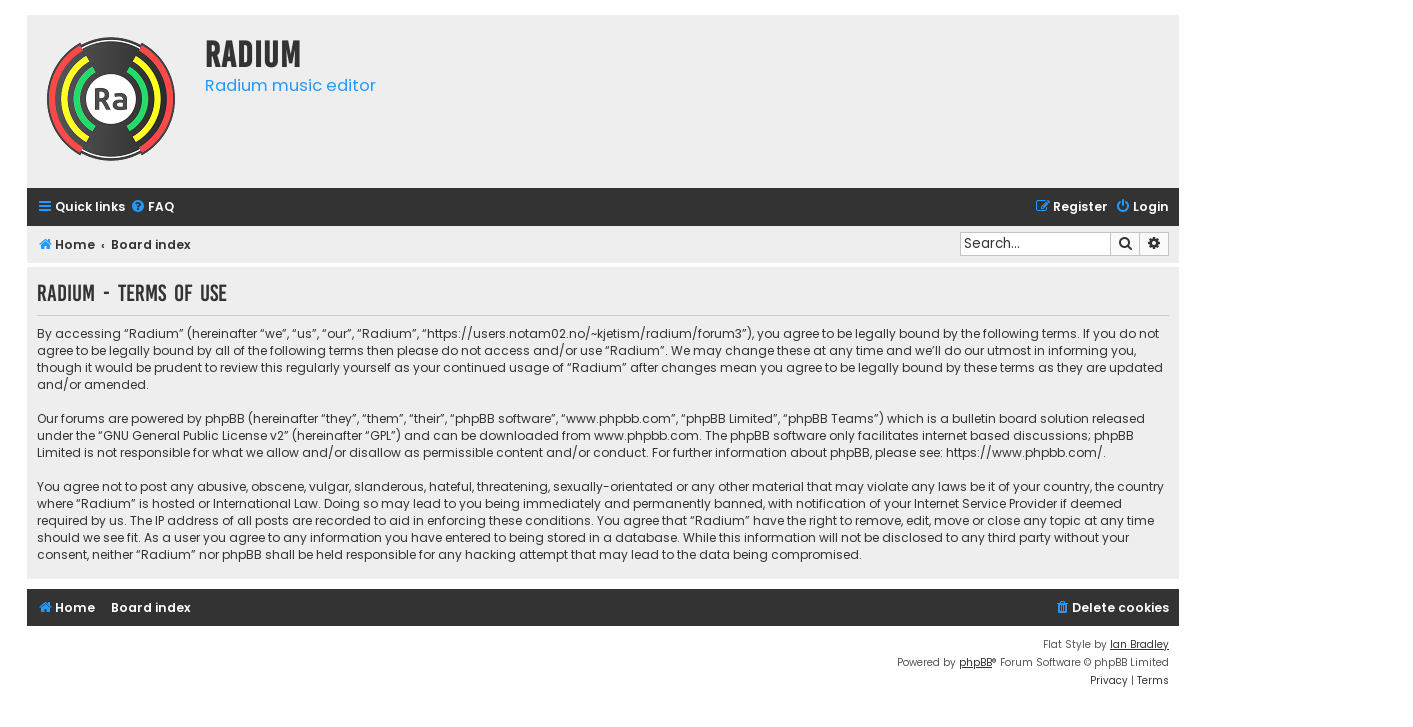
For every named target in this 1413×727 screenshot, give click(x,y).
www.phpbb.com (646, 435)
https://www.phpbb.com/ (1024, 452)
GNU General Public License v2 (193, 435)
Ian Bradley (1139, 644)
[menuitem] (152, 207)
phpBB (975, 662)
